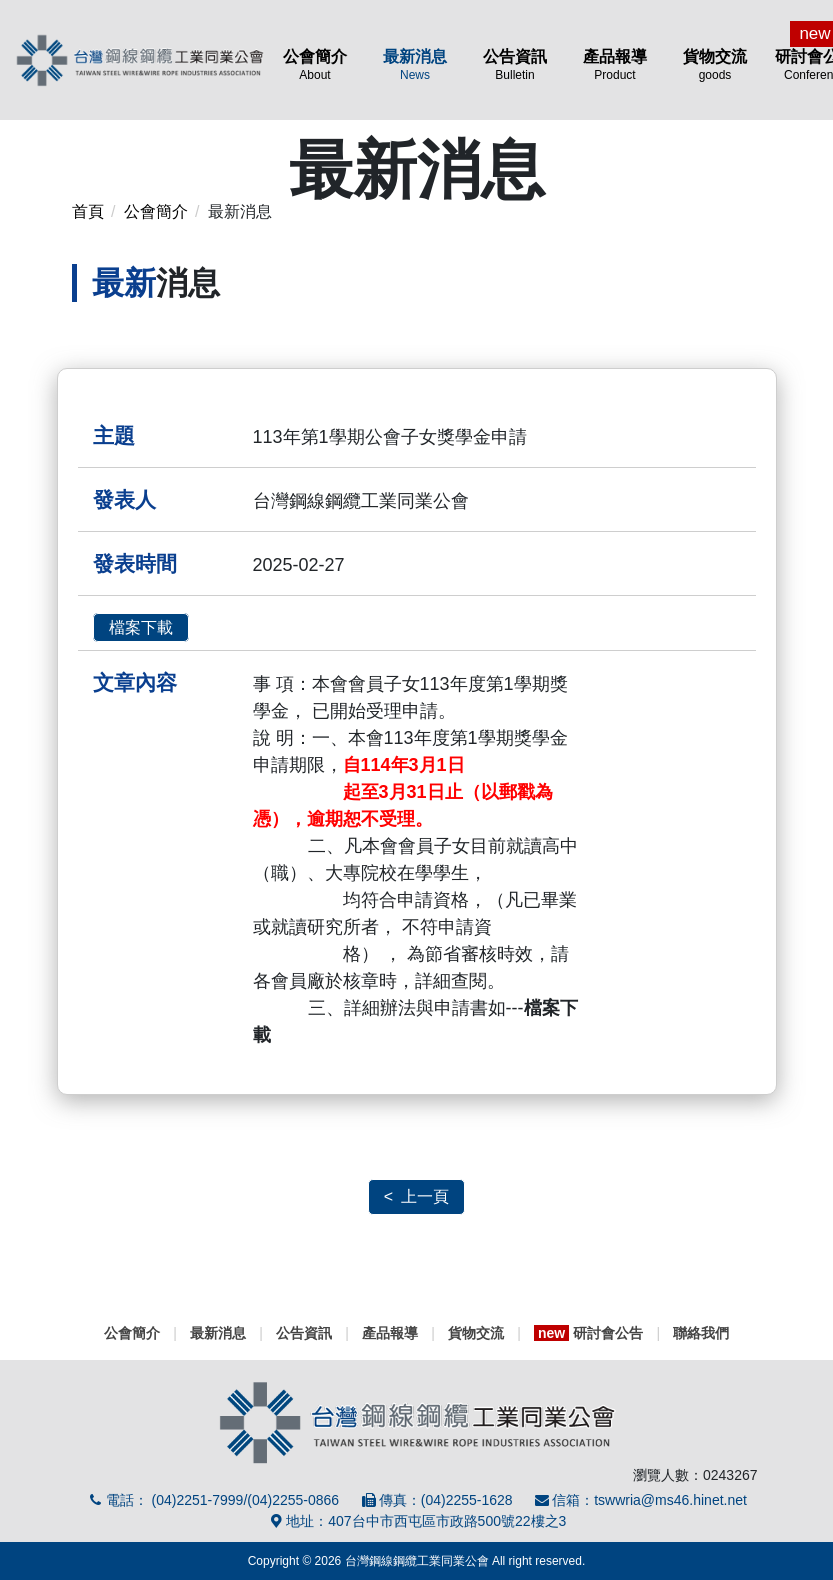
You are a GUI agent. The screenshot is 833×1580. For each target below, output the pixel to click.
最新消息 (415, 64)
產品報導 (615, 64)
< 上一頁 (416, 1196)
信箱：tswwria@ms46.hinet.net (640, 1500)
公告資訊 (515, 64)
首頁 (88, 211)
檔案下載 (141, 627)
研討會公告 (588, 1333)
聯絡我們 (701, 1333)
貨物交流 (715, 64)
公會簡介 (315, 64)
